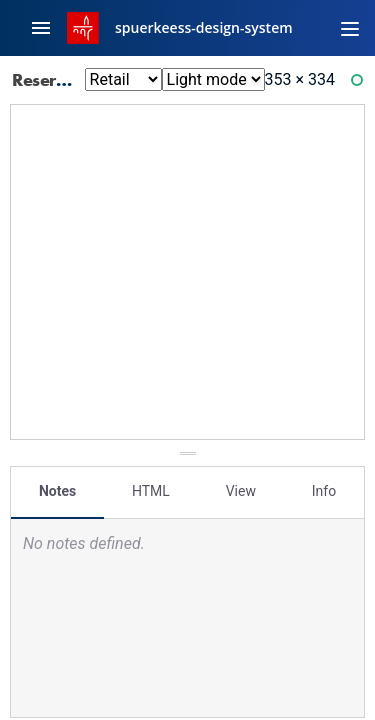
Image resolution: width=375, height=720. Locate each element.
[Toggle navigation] (350, 28)
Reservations (76, 79)
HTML (151, 491)
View (241, 491)
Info (324, 491)
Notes (57, 491)
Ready (360, 84)
